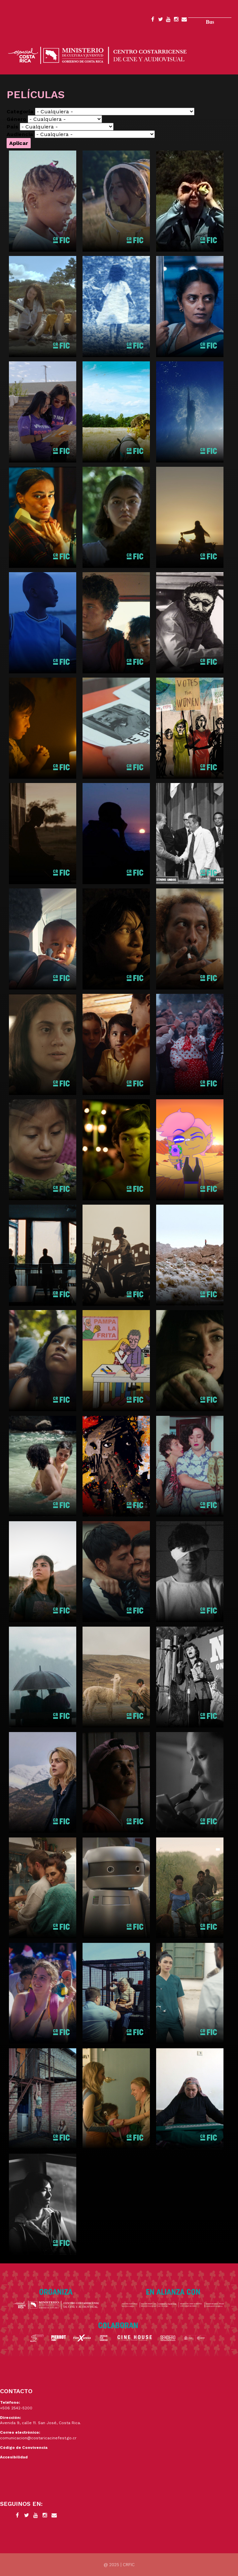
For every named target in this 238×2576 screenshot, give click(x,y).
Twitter (160, 20)
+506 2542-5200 (16, 2408)
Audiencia (20, 134)
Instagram (176, 20)
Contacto (184, 20)
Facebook (152, 20)
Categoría (20, 111)
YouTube (168, 20)
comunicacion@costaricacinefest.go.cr (38, 2438)
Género (16, 119)
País (12, 127)
